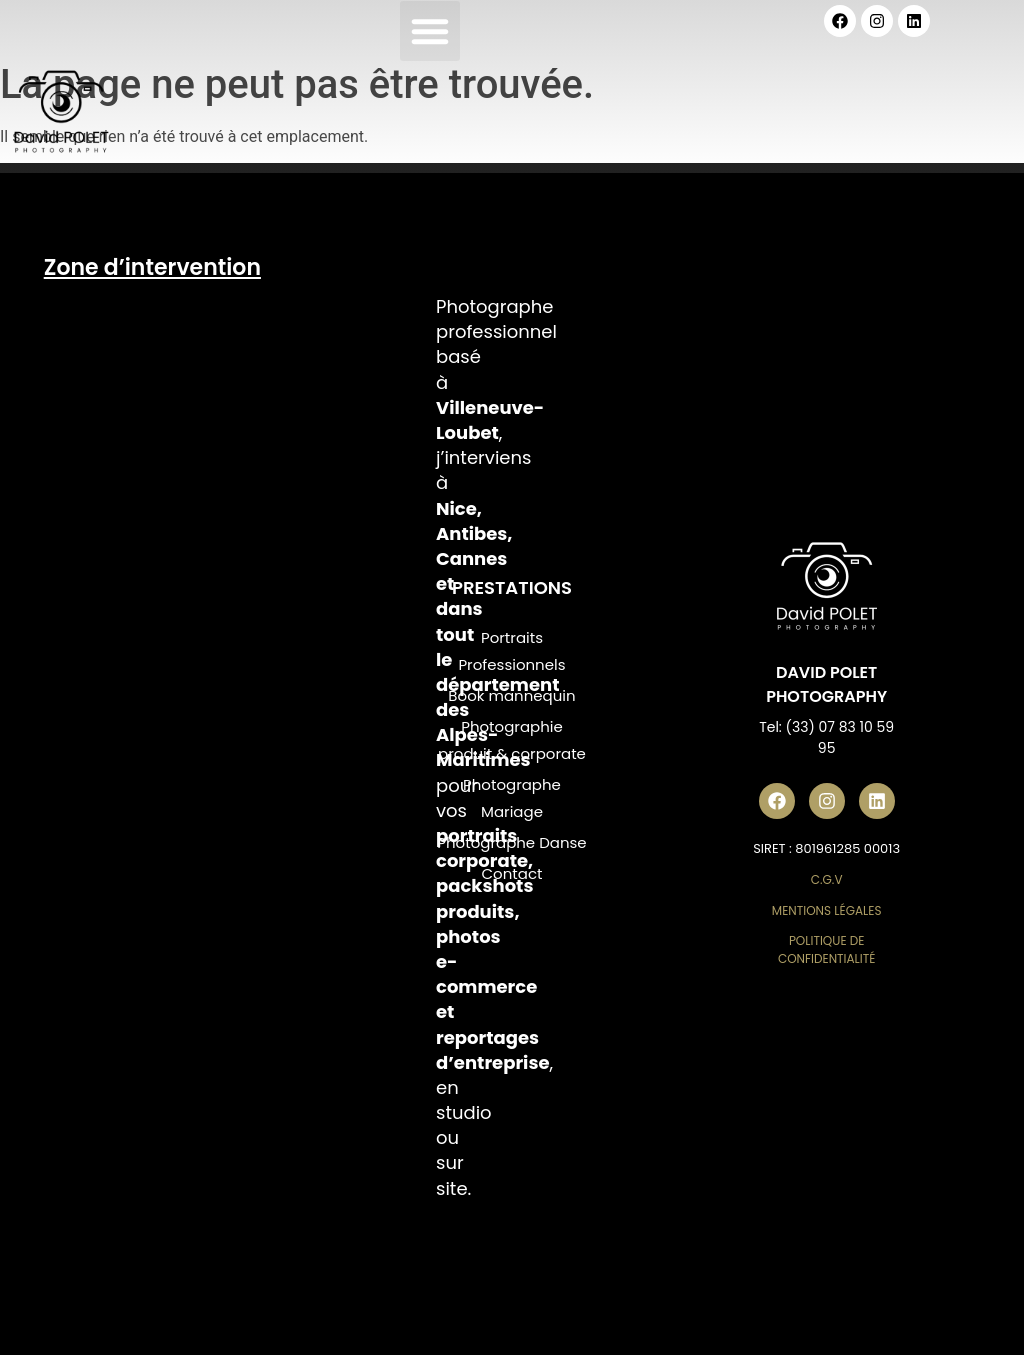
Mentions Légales (827, 910)
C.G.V (827, 879)
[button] (430, 31)
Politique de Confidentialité (827, 949)
